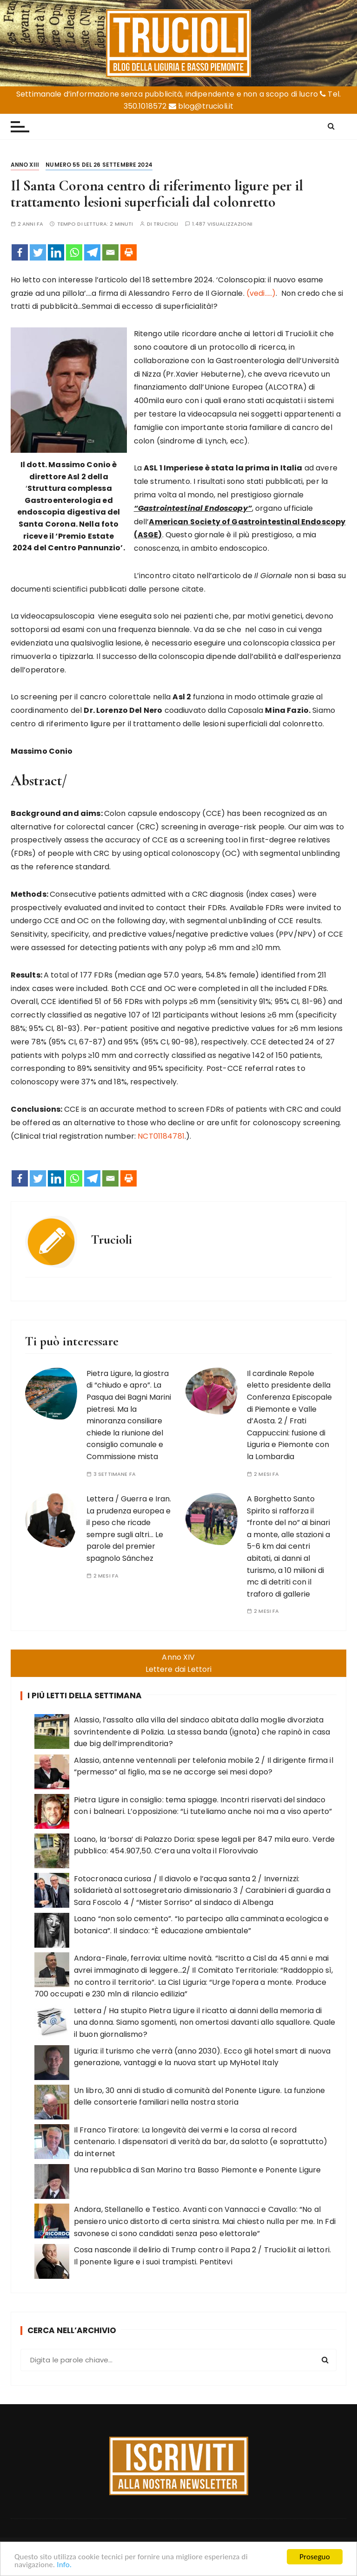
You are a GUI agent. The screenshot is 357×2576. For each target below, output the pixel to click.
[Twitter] (38, 252)
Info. (64, 2567)
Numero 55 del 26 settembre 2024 (99, 165)
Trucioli (165, 224)
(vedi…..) (261, 293)
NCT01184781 (161, 1136)
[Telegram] (92, 252)
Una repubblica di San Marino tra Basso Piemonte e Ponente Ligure (197, 2170)
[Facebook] (20, 252)
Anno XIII (25, 165)
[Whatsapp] (74, 252)
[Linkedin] (56, 252)
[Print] (128, 252)
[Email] (110, 252)
